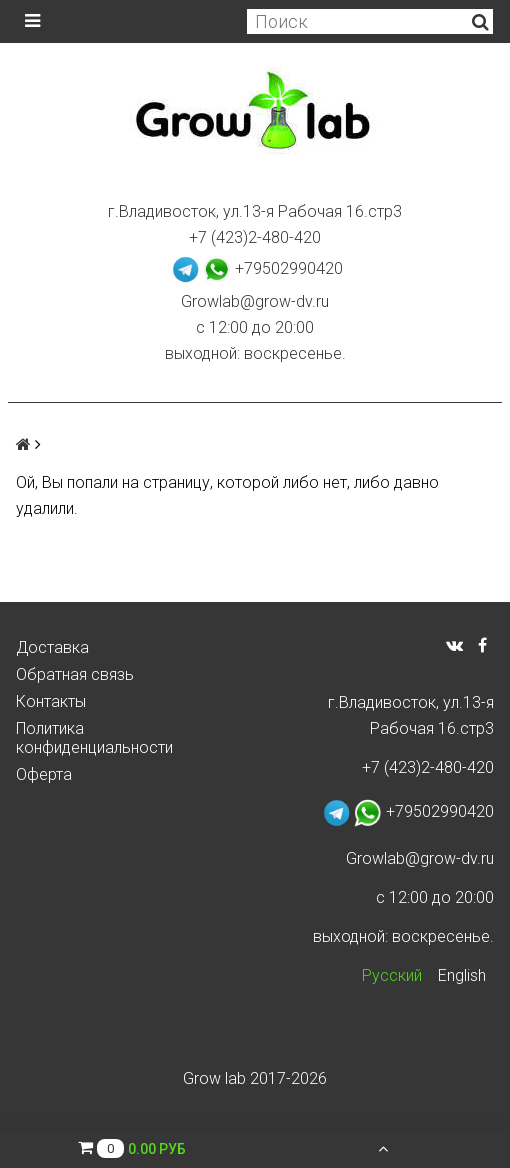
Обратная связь (75, 674)
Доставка (52, 647)
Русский (392, 975)
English (462, 975)
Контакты (51, 701)
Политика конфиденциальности (94, 738)
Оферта (44, 774)
